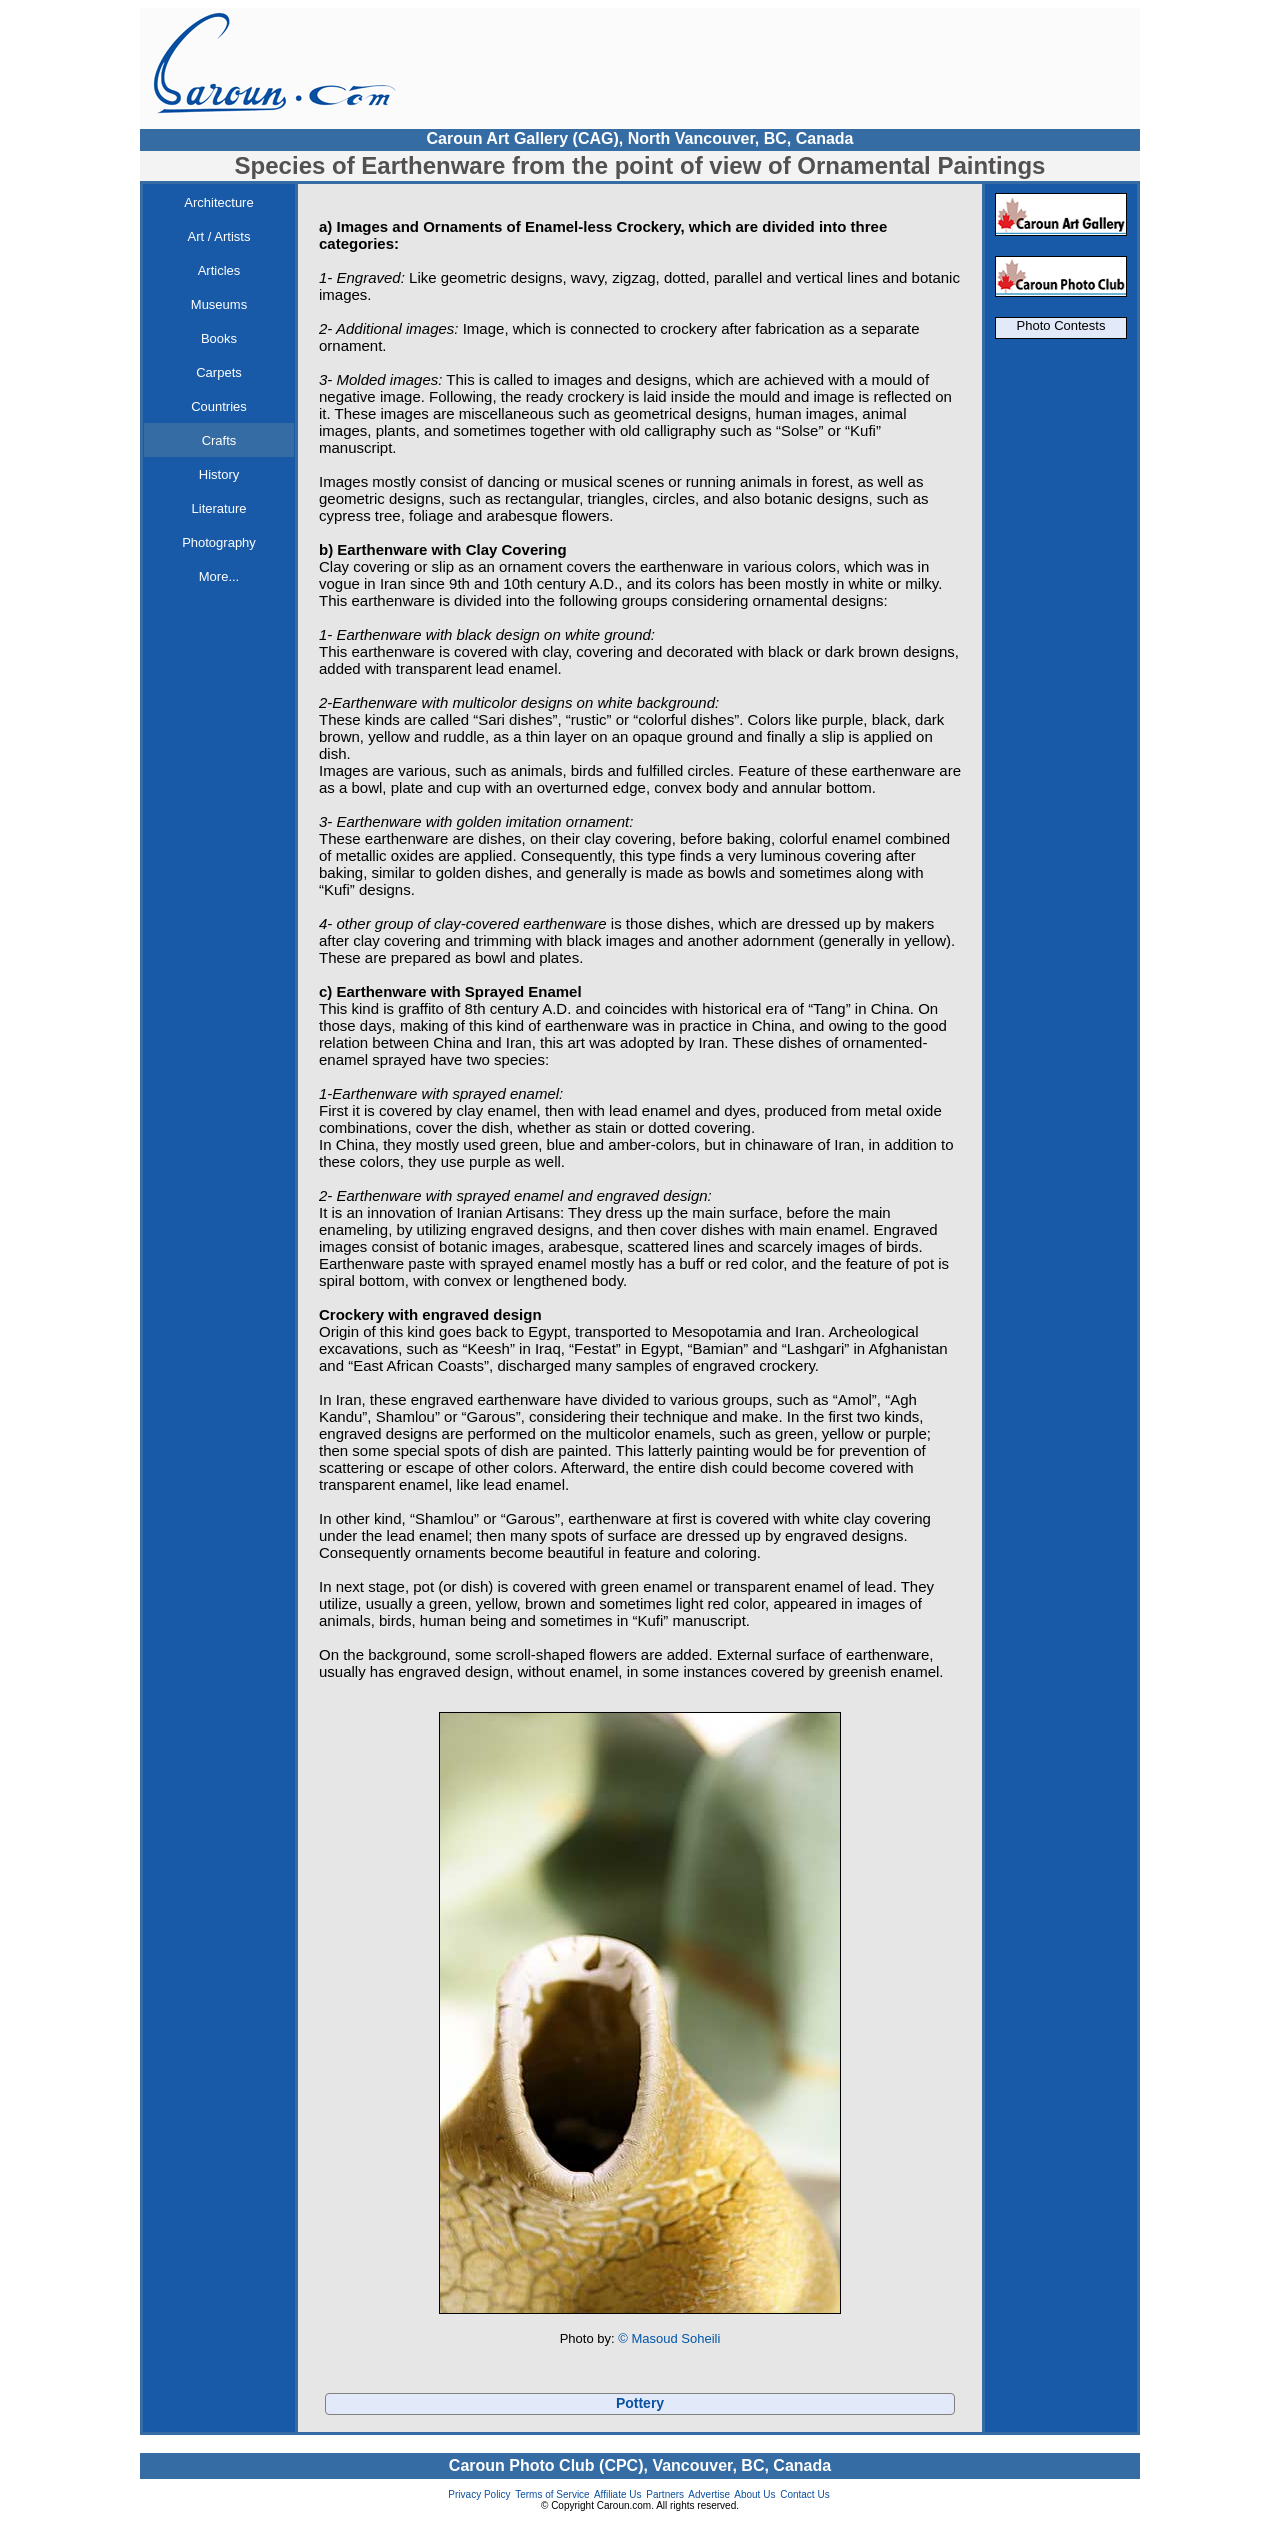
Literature (219, 508)
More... (219, 576)
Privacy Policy (479, 2494)
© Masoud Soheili (669, 2338)
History (219, 474)
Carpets (219, 372)
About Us (754, 2494)
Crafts (219, 440)
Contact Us (804, 2494)
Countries (219, 406)
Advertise (709, 2494)
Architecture (218, 202)
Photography (219, 542)
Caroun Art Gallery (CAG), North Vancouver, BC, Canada (639, 138)
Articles (219, 270)
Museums (219, 304)
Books (219, 338)
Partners (665, 2494)
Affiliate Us (618, 2494)
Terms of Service (552, 2494)
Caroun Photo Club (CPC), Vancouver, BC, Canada (640, 2465)
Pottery (640, 2403)
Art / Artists (219, 236)
